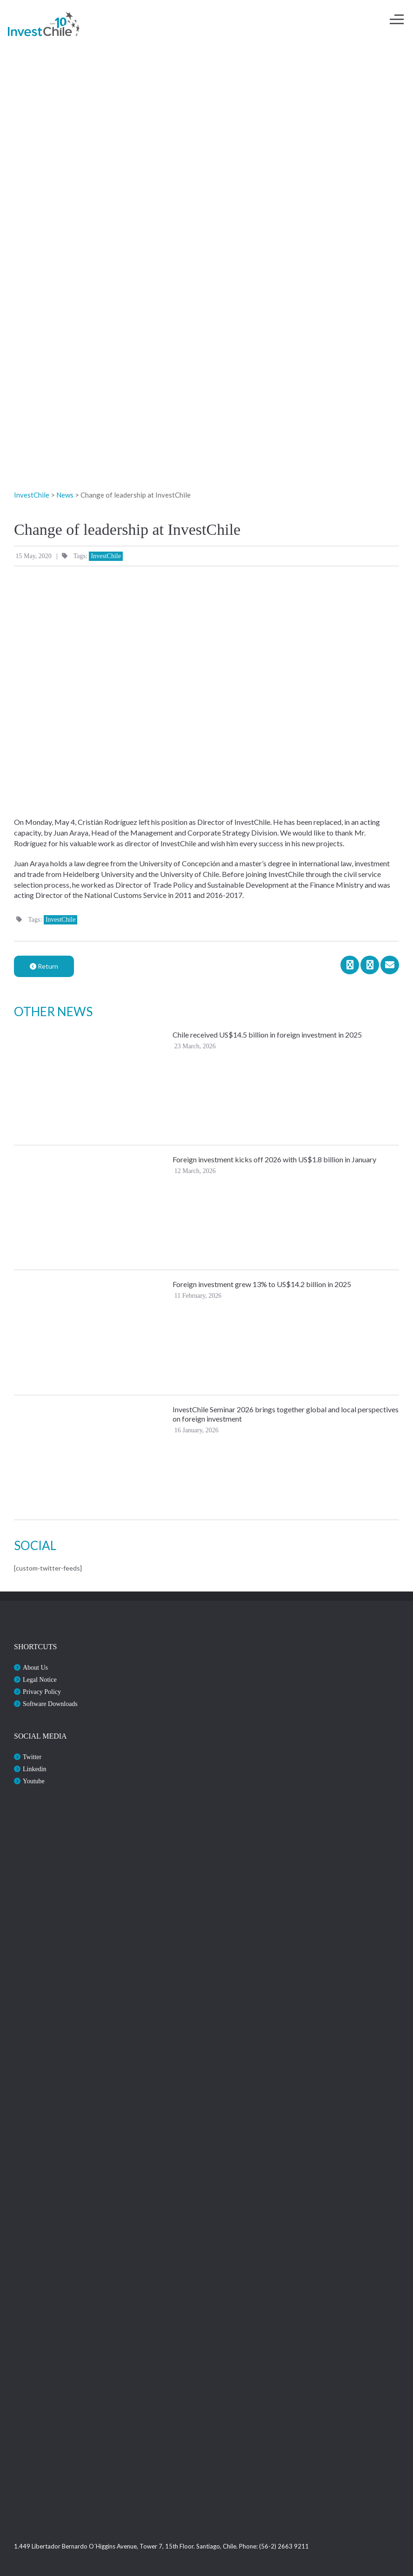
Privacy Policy (42, 1691)
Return (44, 966)
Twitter (32, 1756)
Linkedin (35, 1769)
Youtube (34, 1781)
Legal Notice (40, 1679)
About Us (35, 1667)
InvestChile (106, 556)
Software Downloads (50, 1703)
